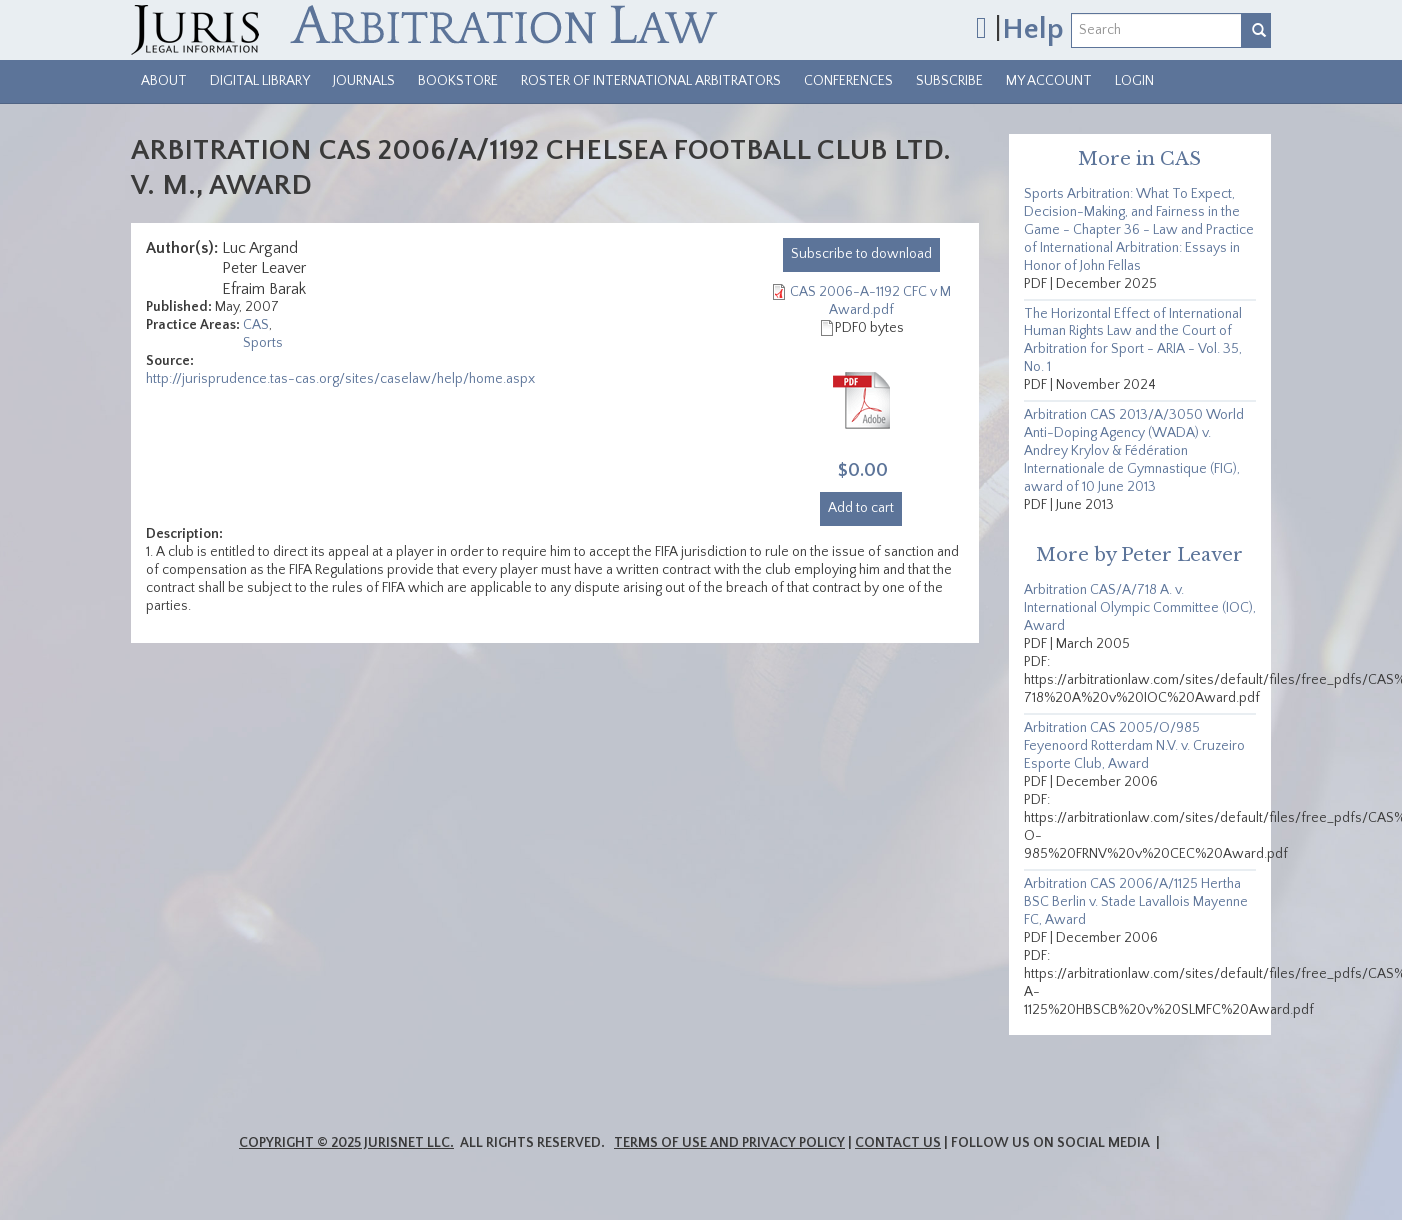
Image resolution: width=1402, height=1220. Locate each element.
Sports (263, 343)
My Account (1049, 81)
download (861, 254)
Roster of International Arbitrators (651, 81)
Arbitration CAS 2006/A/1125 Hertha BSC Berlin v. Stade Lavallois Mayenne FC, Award (1136, 902)
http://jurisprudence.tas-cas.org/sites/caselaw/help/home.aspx (340, 379)
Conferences (848, 81)
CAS (256, 325)
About (164, 81)
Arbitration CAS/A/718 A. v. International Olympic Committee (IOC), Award (1140, 608)
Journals (364, 81)
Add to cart (861, 508)
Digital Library (260, 81)
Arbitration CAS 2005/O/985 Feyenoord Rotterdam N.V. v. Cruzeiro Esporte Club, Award (1134, 746)
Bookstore (458, 81)
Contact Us (898, 1143)
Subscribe (949, 81)
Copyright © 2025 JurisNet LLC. (346, 1143)
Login (1134, 81)
